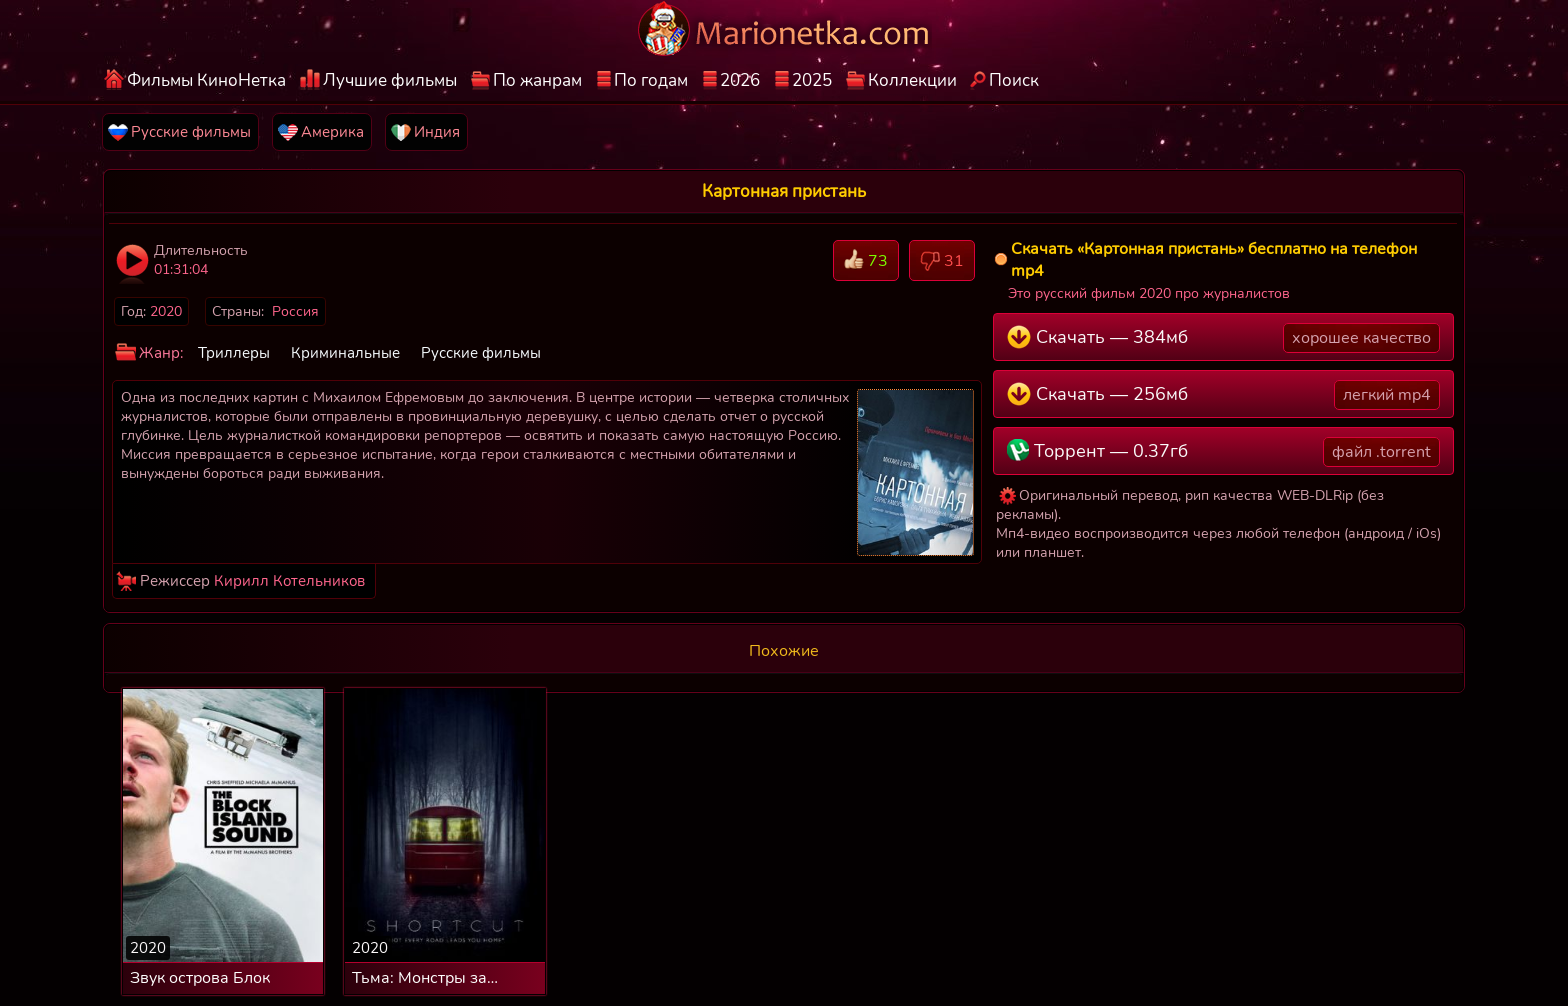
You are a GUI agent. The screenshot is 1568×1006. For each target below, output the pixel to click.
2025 (812, 80)
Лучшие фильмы (390, 80)
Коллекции (912, 80)
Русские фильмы (481, 353)
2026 (740, 80)
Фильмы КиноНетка (206, 80)
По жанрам (537, 80)
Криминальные (345, 353)
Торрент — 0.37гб (1223, 452)
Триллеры (234, 353)
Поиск (1014, 80)
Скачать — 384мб (1223, 338)
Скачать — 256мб (1223, 395)
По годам (651, 80)
